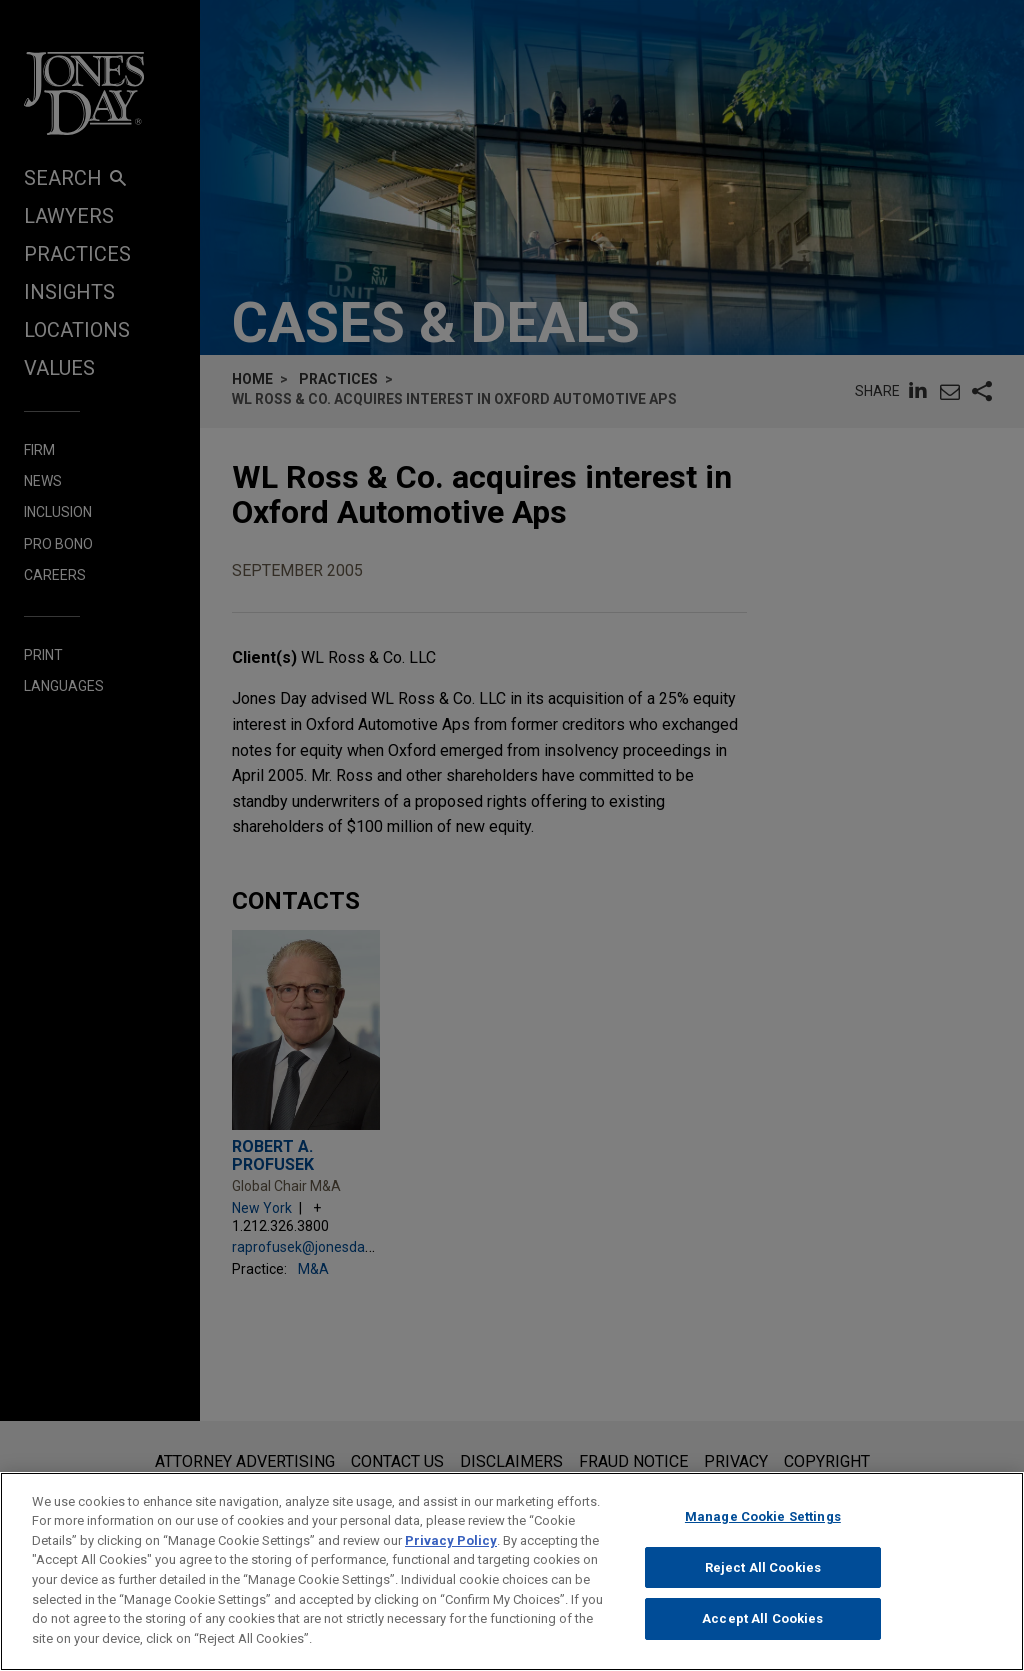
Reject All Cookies (763, 1578)
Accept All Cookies (762, 1630)
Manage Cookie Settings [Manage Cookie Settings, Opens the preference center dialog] (763, 1527)
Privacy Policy (451, 1551)
